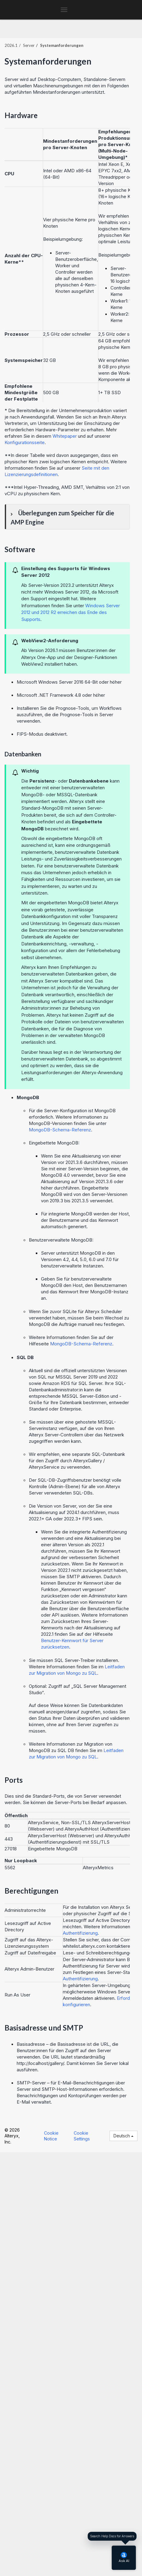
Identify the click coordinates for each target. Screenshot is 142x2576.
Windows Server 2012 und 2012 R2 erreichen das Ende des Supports (70, 612)
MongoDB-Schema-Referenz (60, 1130)
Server (29, 45)
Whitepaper (64, 436)
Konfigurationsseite (25, 442)
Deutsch (123, 2135)
